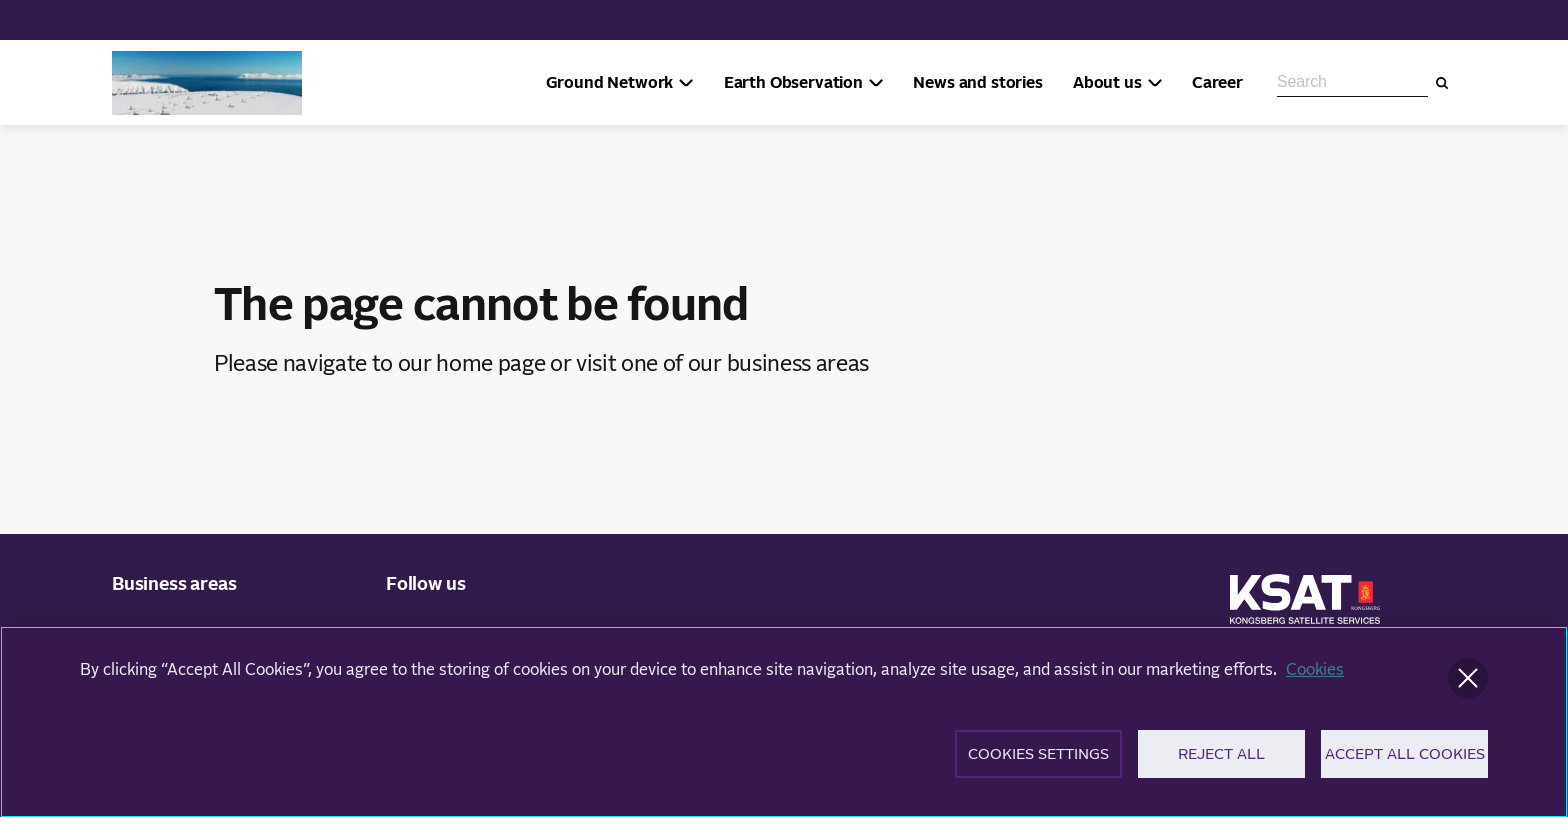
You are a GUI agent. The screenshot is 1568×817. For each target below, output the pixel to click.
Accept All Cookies (1405, 760)
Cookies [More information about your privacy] (1315, 676)
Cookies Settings (1038, 760)
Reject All (1221, 760)
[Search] (1442, 83)
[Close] (1468, 684)
